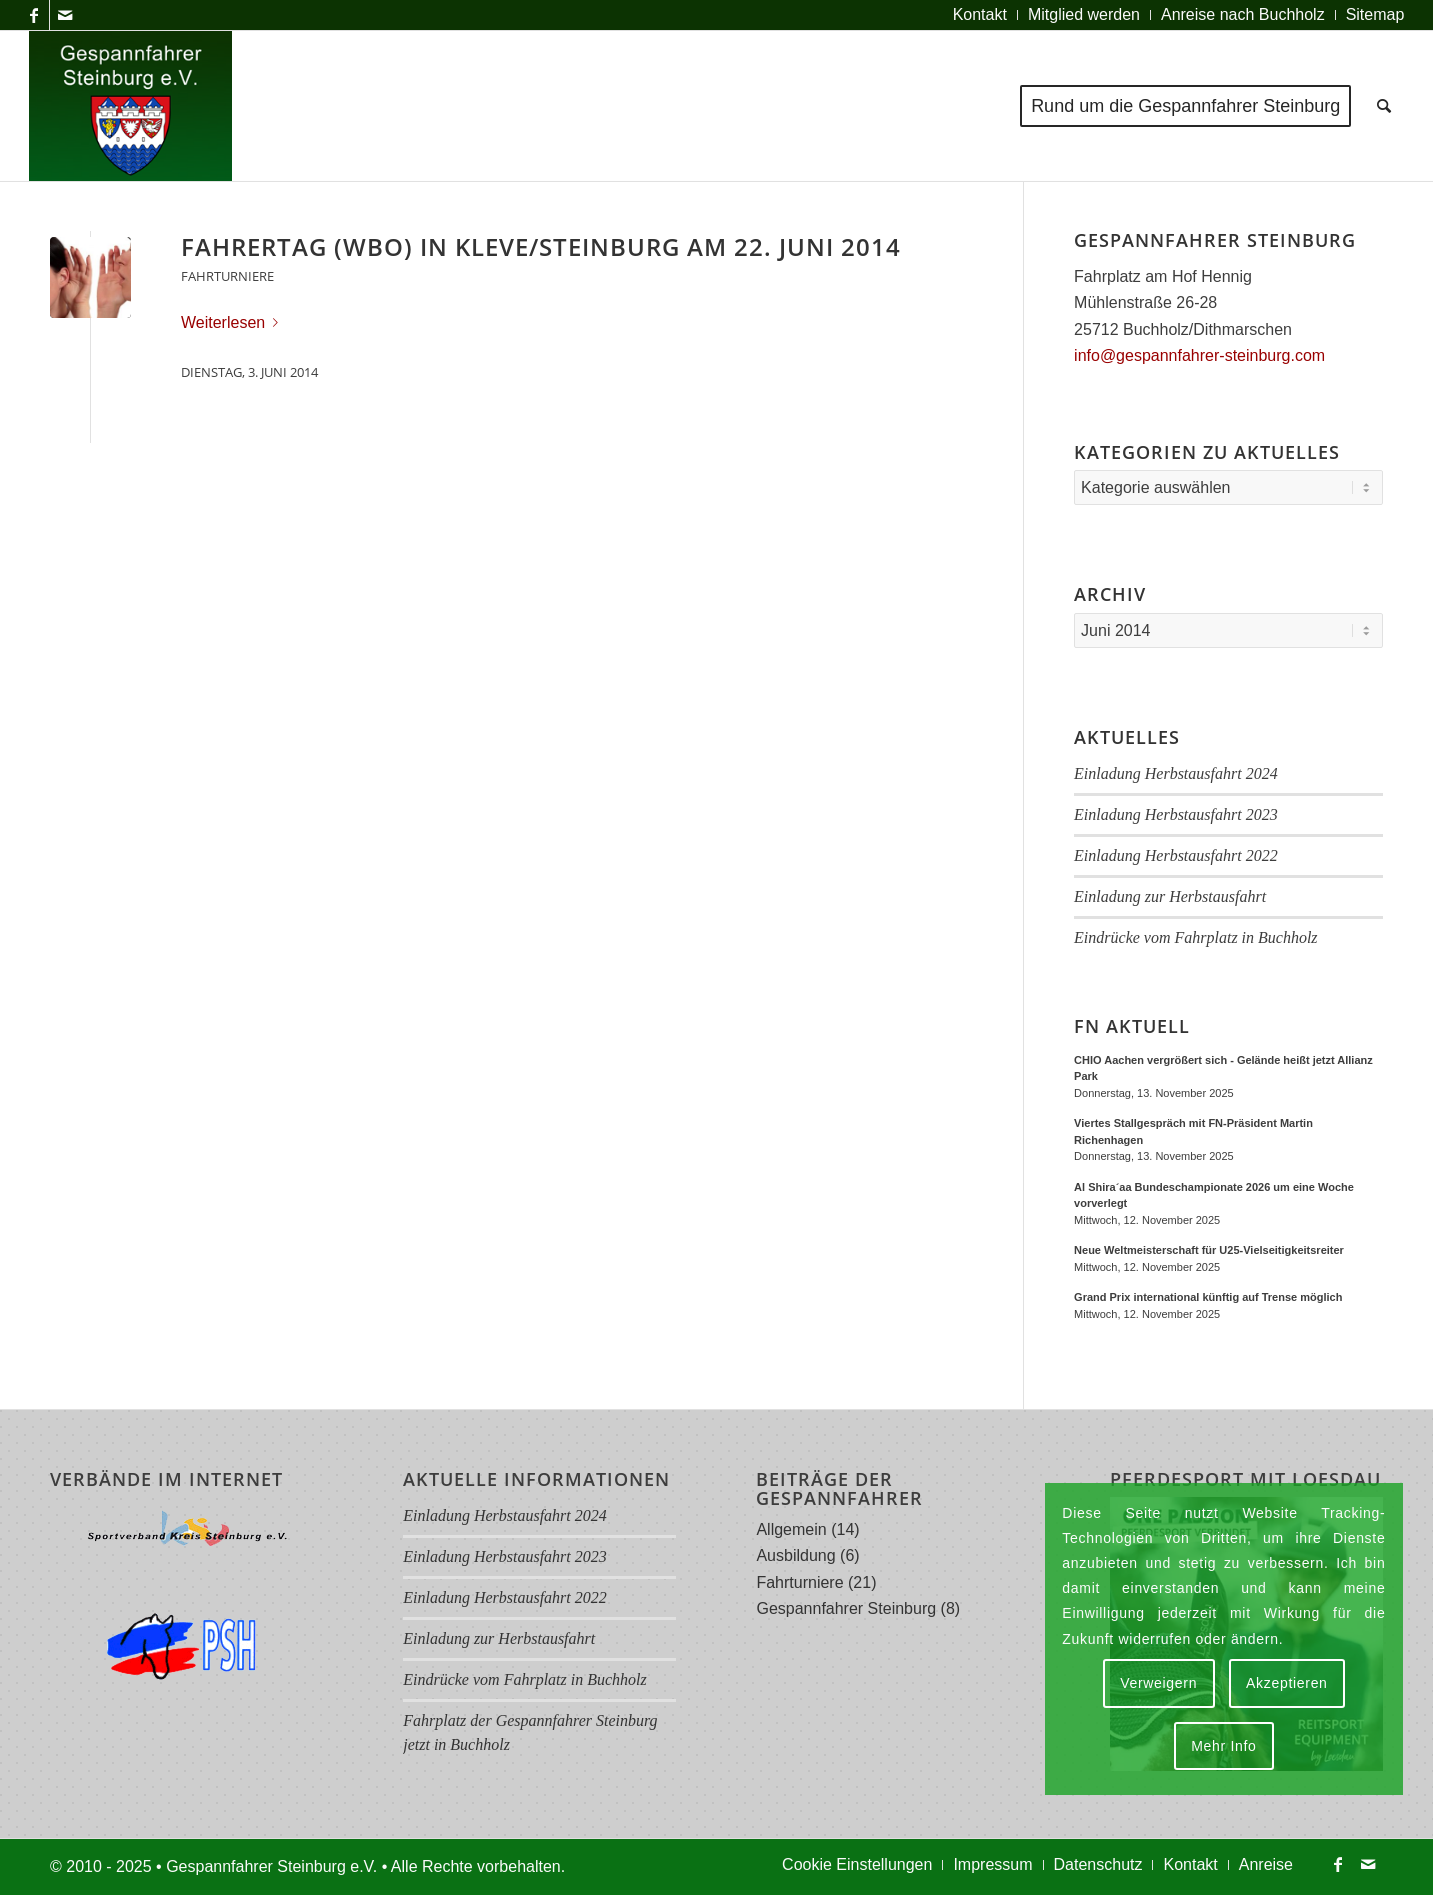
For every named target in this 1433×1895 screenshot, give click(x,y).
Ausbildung (795, 1555)
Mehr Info (1223, 1746)
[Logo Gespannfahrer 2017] (131, 106)
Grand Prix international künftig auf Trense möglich (1208, 1297)
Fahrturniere (227, 276)
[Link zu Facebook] (34, 15)
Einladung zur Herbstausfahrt (1170, 896)
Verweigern (1158, 1683)
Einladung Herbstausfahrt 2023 (1176, 814)
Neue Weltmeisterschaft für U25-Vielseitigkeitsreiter (1209, 1250)
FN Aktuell (1132, 1026)
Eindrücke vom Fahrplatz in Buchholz (1196, 937)
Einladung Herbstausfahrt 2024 (1176, 773)
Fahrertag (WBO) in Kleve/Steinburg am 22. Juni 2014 (541, 246)
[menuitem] (980, 15)
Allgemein (791, 1529)
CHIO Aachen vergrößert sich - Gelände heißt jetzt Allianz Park (1223, 1068)
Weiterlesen (233, 322)
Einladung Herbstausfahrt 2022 (1176, 855)
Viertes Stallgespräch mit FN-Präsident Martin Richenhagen (1193, 1131)
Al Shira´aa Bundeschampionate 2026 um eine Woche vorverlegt (1214, 1195)
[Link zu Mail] (65, 15)
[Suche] (1384, 106)
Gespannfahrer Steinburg (846, 1608)
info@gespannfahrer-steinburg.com (1199, 355)
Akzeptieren (1287, 1683)
